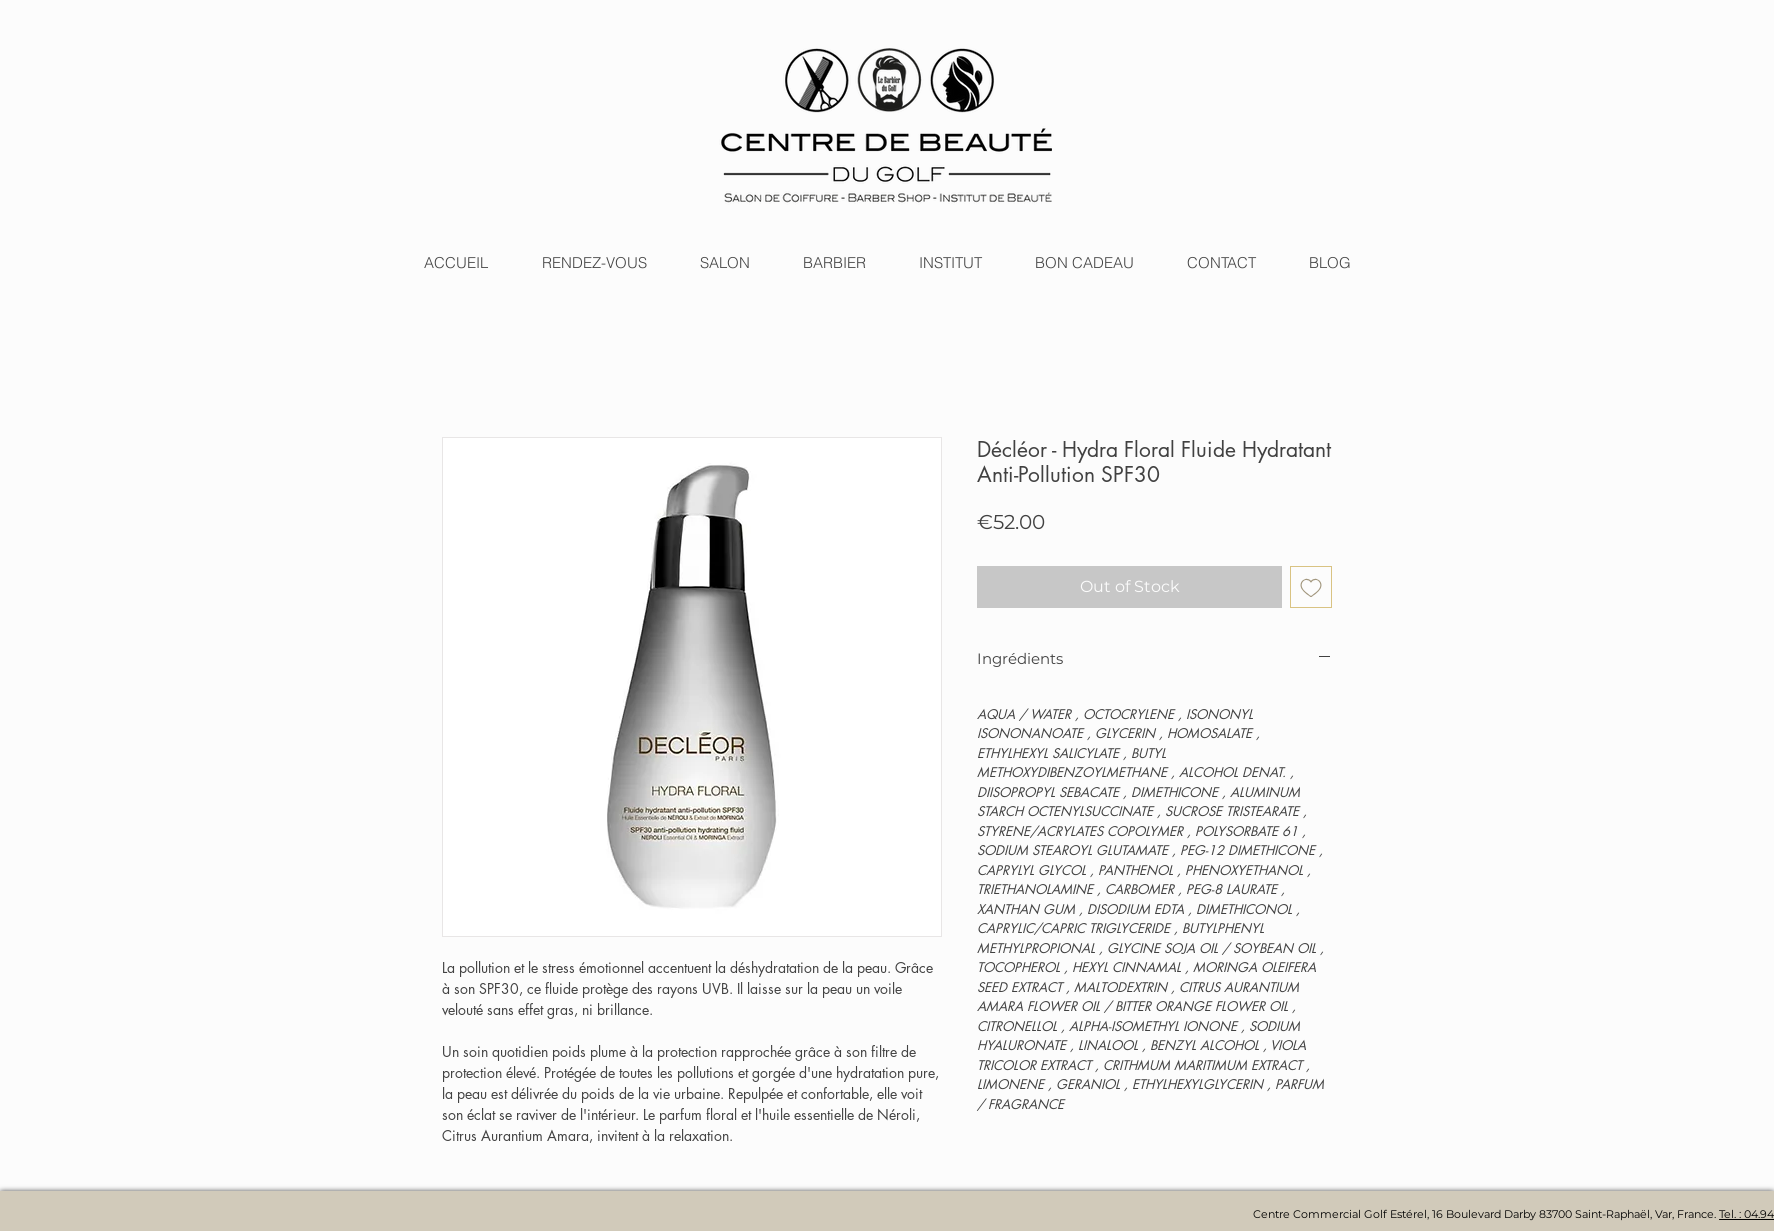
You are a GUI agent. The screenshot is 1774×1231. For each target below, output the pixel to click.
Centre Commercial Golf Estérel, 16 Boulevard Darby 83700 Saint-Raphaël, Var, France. (1486, 1214)
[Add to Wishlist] (1311, 587)
